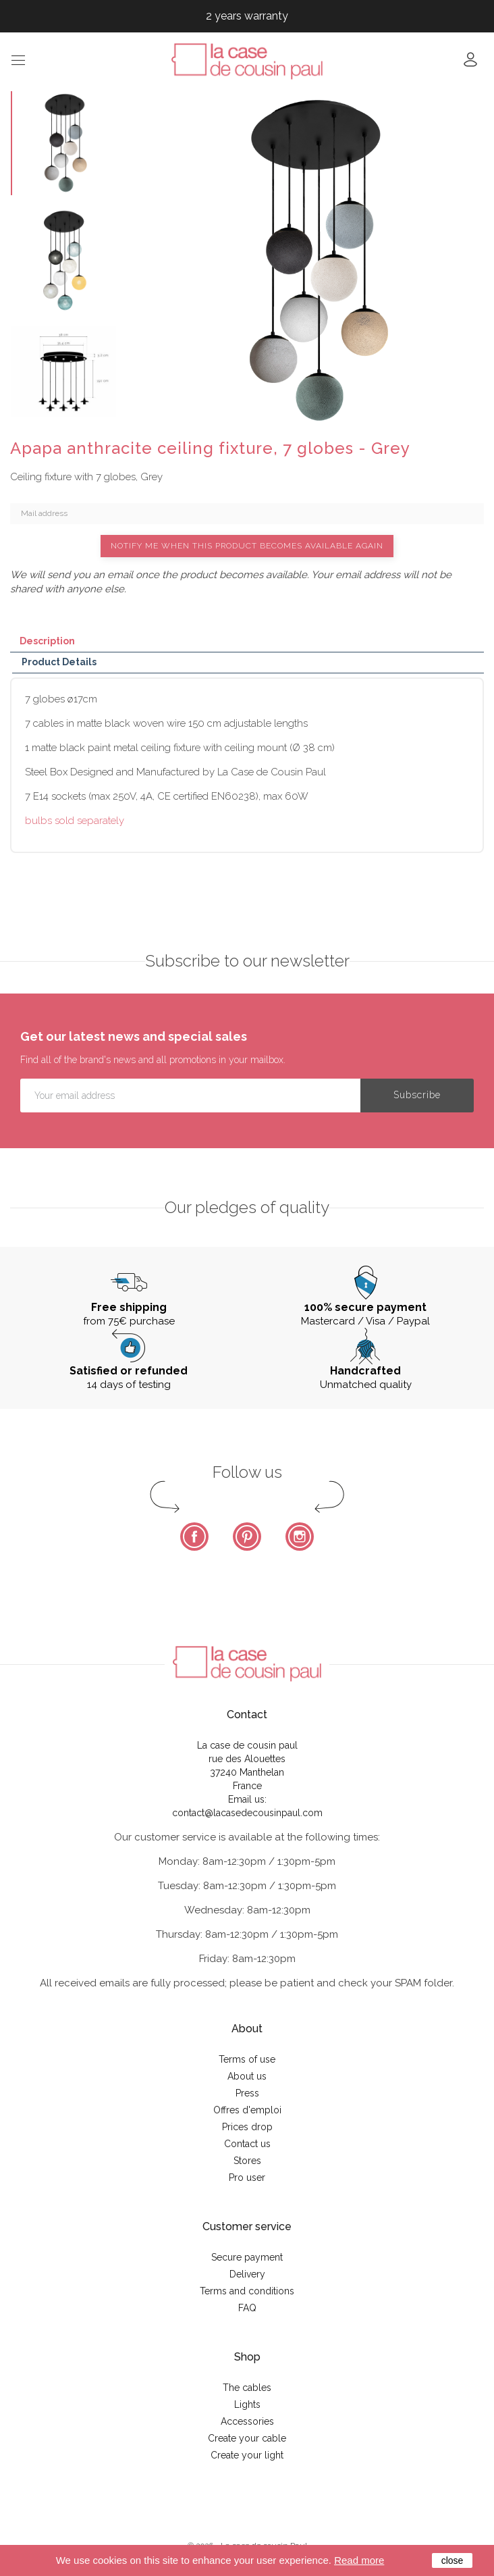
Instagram (299, 1536)
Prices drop (247, 2126)
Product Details (59, 661)
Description (47, 641)
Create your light (247, 2455)
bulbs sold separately (74, 821)
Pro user (247, 2177)
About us (247, 2076)
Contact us (247, 2143)
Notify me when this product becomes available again (247, 545)
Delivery (247, 2274)
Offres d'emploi (247, 2110)
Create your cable (247, 2438)
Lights (247, 2404)
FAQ (247, 2307)
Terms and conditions (247, 2291)
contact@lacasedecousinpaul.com (247, 1812)
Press (247, 2093)
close (452, 2560)
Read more (359, 2560)
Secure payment (247, 2257)
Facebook (194, 1536)
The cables (247, 2387)
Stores (247, 2160)
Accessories (247, 2421)
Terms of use (247, 2059)
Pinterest (247, 1536)
